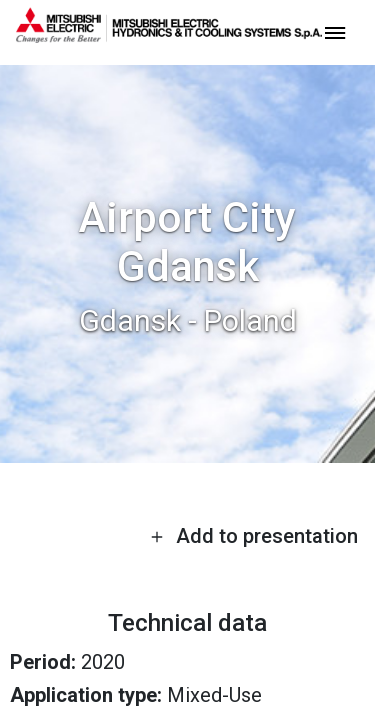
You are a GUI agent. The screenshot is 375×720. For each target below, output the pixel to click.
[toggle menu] (335, 31)
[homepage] (169, 35)
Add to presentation (254, 536)
